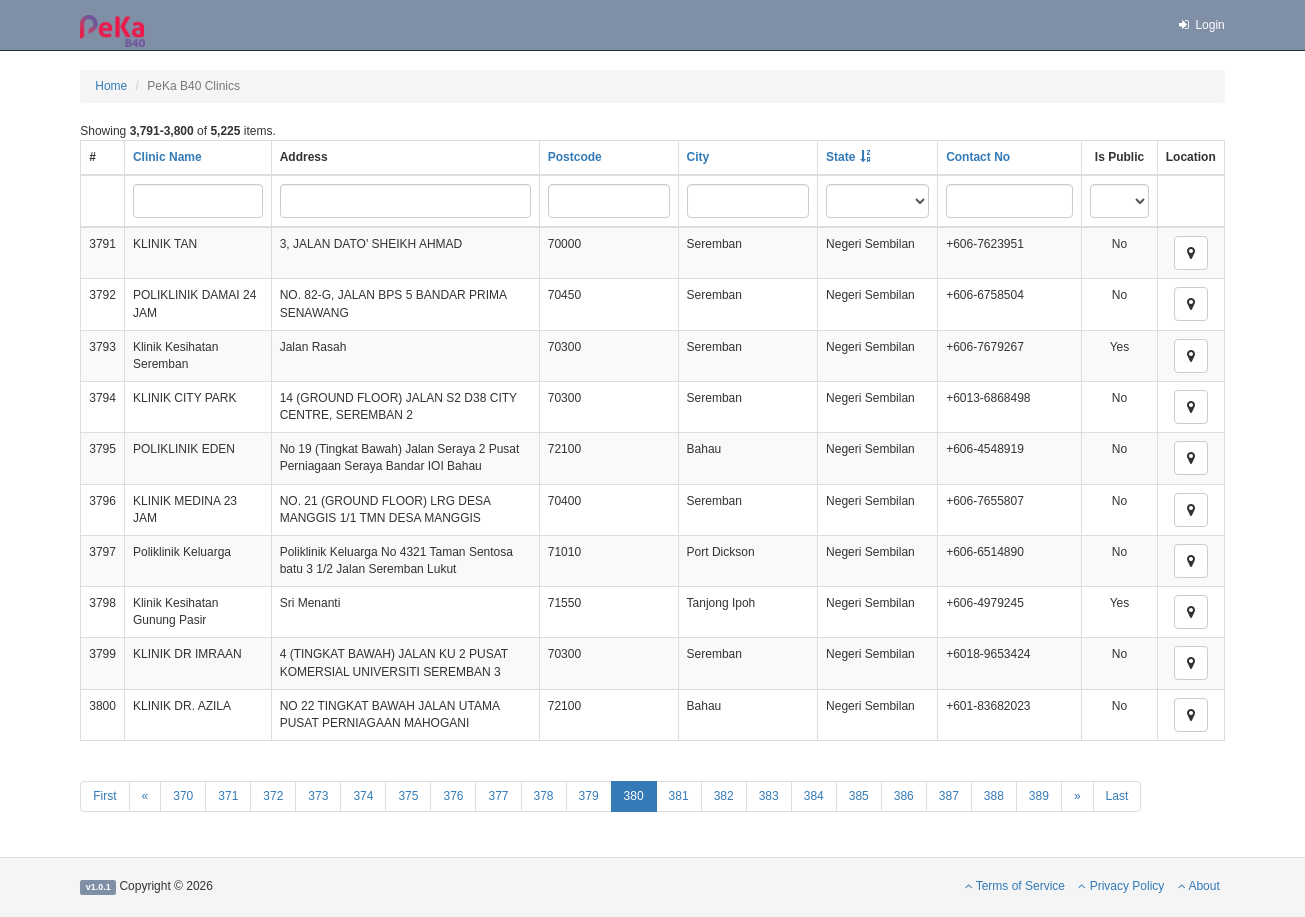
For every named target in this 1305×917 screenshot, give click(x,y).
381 (679, 796)
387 (949, 796)
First (104, 796)
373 (318, 796)
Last (1117, 796)
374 (363, 796)
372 (273, 796)
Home (111, 86)
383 (769, 796)
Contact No (978, 157)
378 (544, 796)
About (1199, 886)
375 (408, 796)
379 (589, 796)
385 (859, 796)
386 (904, 796)
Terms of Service (1015, 886)
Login (1201, 25)
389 (1039, 796)
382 (724, 796)
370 (183, 796)
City (698, 157)
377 (498, 796)
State (840, 157)
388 (994, 796)
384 (814, 796)
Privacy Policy (1121, 886)
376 (453, 796)
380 (634, 796)
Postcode (575, 157)
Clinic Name (167, 157)
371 (228, 796)
